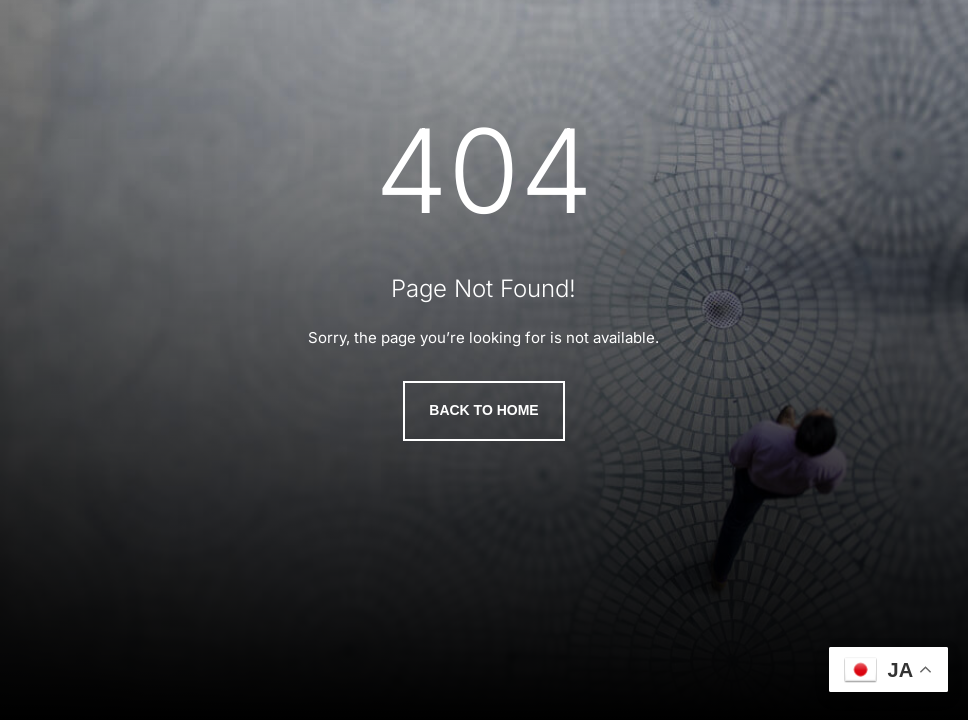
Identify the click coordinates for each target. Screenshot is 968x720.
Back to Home (483, 410)
